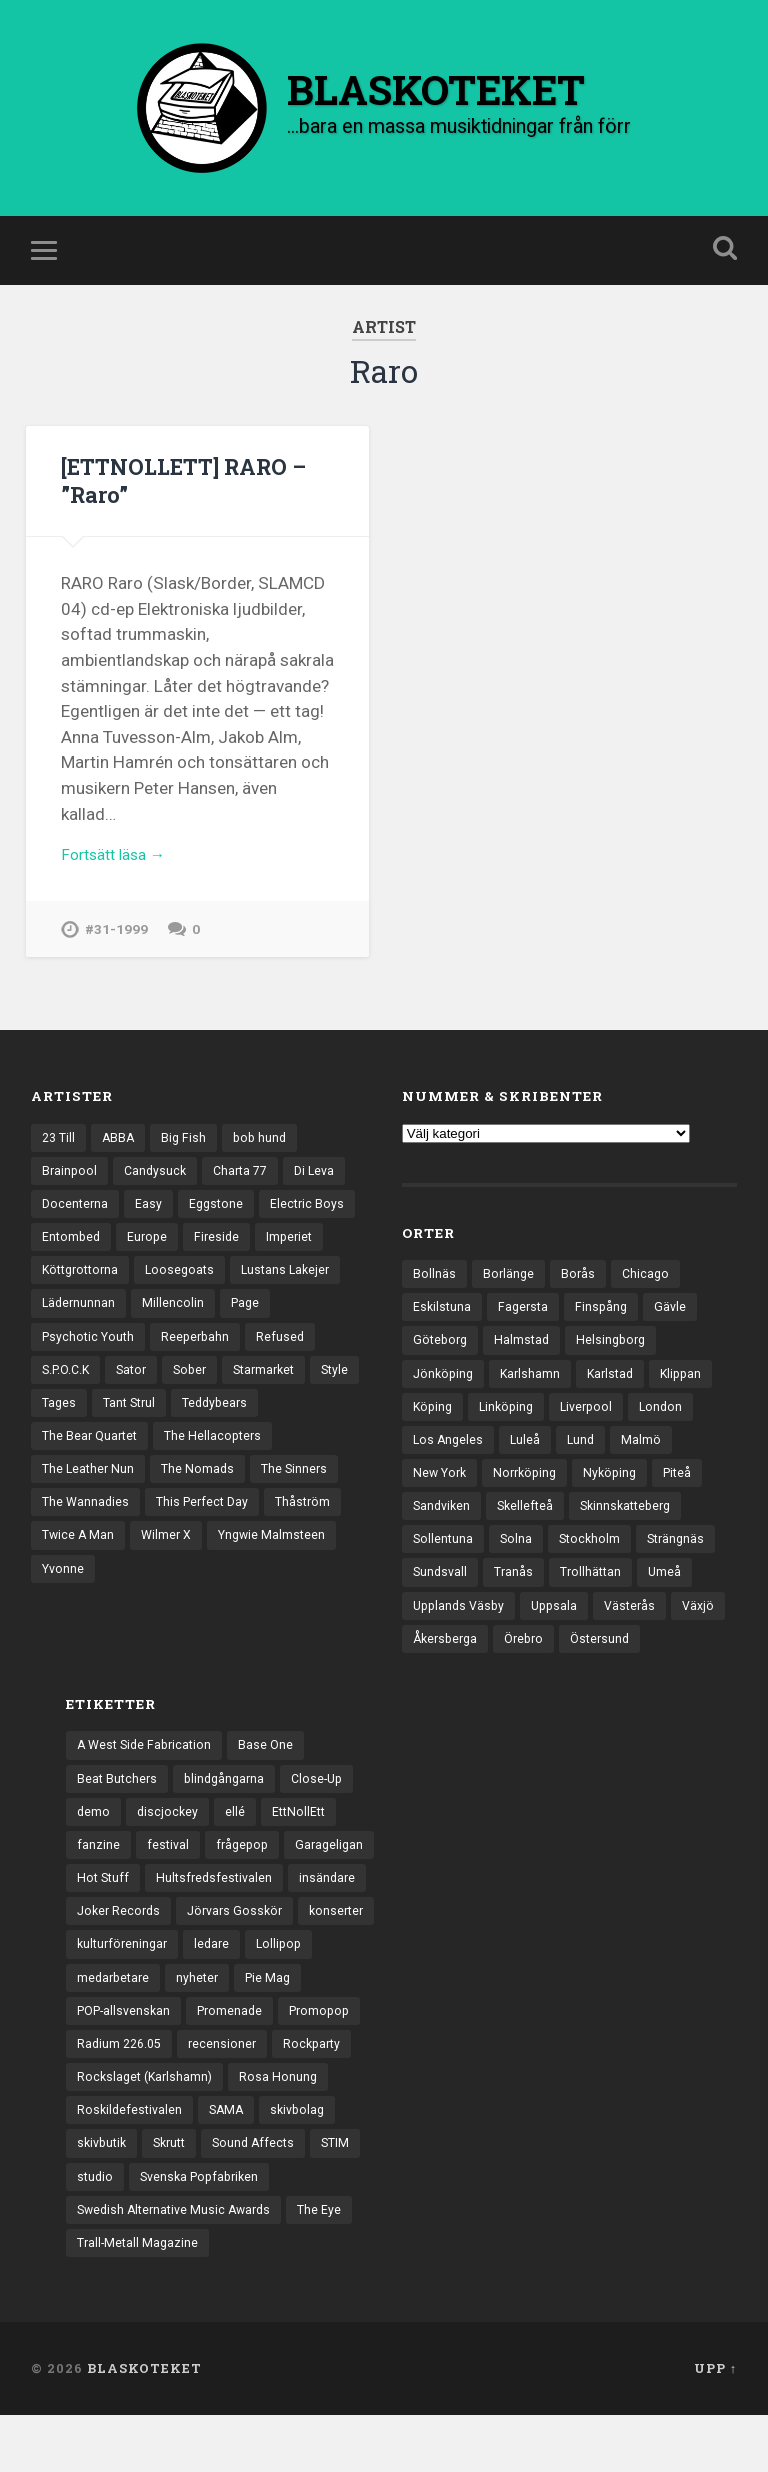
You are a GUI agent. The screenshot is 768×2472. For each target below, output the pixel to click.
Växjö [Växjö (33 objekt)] (430, 1670)
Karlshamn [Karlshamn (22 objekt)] (535, 1392)
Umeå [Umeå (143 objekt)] (672, 1600)
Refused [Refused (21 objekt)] (66, 1394)
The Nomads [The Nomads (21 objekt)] (79, 1533)
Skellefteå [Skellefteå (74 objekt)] (530, 1531)
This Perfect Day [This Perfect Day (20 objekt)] (91, 1568)
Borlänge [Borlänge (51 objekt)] (509, 1288)
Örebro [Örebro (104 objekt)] (592, 1670)
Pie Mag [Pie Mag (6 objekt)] (276, 2021)
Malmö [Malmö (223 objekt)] (647, 1461)
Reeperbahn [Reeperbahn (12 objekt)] (260, 1360)
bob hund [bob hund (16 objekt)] (267, 1151)
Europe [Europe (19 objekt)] (254, 1256)
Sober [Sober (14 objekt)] (276, 1394)
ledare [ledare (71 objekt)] (218, 1986)
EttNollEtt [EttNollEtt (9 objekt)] (303, 1847)
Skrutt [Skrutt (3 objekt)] (176, 2194)
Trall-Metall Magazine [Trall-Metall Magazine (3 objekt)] (139, 2298)
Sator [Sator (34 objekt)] (214, 1394)
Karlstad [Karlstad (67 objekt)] (618, 1392)
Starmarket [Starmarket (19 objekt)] (75, 1429)
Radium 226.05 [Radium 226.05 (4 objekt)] (122, 2090)
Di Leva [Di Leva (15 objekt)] (325, 1186)
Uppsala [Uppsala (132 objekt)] (561, 1635)
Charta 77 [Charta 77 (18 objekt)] (247, 1186)
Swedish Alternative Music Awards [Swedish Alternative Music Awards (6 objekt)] (179, 2263)
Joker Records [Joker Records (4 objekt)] (121, 1951)
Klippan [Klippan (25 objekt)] (692, 1392)
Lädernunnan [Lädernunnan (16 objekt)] (200, 1325)
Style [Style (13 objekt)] (150, 1429)
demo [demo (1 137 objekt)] (94, 1847)
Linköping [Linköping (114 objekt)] (511, 1427)
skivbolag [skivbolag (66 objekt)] (306, 2159)
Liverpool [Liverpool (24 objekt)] (595, 1427)
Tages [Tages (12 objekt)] (210, 1429)
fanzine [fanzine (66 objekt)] (98, 1882)
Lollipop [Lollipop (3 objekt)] (288, 1986)
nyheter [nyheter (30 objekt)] (203, 2021)
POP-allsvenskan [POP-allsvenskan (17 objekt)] (127, 2055)
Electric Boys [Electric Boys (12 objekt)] (80, 1256)
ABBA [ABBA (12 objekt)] (122, 1151)
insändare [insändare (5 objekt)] (336, 1917)
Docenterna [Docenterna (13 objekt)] (76, 1221)
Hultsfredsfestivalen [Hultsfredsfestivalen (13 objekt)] (219, 1917)
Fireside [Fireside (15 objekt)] (325, 1256)
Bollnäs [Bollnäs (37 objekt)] (434, 1288)
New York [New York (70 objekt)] (442, 1496)
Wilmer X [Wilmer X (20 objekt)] (68, 1602)
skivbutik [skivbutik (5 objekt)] (104, 2194)
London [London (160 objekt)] (672, 1427)
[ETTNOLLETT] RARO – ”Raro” (192, 493)
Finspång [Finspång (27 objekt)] (607, 1323)
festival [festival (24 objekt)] (169, 1882)
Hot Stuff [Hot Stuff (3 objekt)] (104, 1917)
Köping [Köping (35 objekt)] (434, 1427)
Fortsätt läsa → (119, 871)
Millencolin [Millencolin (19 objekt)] (296, 1325)
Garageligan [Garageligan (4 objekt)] (336, 1882)
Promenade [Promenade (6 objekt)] (239, 2055)
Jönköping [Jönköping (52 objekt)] (445, 1392)
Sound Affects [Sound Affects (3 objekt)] (265, 2194)
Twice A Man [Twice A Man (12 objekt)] (289, 1568)
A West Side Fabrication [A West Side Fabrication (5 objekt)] (148, 1778)
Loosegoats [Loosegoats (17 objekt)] (265, 1290)
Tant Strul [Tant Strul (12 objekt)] (283, 1429)
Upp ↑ (715, 2425)
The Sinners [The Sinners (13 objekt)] (178, 1533)
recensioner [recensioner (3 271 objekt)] (229, 2090)
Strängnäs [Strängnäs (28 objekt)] (683, 1565)
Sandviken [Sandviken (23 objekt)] (443, 1531)
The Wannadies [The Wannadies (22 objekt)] (285, 1533)
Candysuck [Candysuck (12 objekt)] (158, 1186)
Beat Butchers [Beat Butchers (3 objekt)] (118, 1812)
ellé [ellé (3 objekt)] (238, 1847)
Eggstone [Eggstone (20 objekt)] (220, 1221)
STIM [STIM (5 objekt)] (350, 2194)
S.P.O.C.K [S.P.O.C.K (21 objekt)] (144, 1394)
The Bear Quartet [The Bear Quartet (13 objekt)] (189, 1464)
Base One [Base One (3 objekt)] (274, 1778)
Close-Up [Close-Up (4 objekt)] (326, 1812)
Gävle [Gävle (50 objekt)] (677, 1323)
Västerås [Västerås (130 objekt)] (640, 1635)
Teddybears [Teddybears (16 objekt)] (77, 1464)
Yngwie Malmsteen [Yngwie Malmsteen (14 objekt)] (178, 1602)
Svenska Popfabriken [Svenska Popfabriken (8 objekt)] (205, 2229)
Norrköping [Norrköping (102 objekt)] (532, 1496)
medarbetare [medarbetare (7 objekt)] (115, 2021)
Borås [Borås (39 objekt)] (580, 1288)
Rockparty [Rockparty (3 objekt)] (321, 2090)
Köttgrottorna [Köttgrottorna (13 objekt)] (160, 1290)
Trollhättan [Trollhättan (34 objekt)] (596, 1600)
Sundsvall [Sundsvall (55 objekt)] (441, 1600)
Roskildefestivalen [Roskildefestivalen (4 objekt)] (131, 2159)
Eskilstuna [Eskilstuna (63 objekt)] (443, 1323)
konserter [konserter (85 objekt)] (349, 1951)
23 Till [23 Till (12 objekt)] (60, 1151)
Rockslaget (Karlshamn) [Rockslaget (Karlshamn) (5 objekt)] (148, 2125)
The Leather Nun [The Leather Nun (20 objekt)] (218, 1498)
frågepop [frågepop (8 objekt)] (246, 1882)
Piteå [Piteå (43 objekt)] (691, 1496)
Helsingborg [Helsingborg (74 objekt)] (618, 1357)
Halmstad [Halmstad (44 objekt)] (526, 1357)
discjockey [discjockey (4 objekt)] (169, 1847)
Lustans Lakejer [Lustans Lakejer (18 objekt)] (88, 1325)
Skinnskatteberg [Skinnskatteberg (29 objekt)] (636, 1531)
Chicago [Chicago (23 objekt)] (649, 1288)
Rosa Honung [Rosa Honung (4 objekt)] (285, 2125)
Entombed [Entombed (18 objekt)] (175, 1256)
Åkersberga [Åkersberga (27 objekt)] (509, 1670)
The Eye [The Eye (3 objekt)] (331, 2263)
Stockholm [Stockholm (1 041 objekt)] (594, 1565)
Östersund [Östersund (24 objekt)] (672, 1670)
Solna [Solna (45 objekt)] (518, 1565)
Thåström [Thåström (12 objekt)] (196, 1568)
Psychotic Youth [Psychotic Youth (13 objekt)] (149, 1360)
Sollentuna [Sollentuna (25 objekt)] (444, 1565)
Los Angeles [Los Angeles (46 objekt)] (449, 1461)
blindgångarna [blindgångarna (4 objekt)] (229, 1812)
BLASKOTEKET (144, 2425)
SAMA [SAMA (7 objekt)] (231, 2159)
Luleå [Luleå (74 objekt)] (528, 1461)
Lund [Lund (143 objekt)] (585, 1461)
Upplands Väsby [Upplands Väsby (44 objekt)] (461, 1635)
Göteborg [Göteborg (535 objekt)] (442, 1357)
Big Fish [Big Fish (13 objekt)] (189, 1151)
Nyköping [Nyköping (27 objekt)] (621, 1496)
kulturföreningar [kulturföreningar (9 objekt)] (125, 1986)
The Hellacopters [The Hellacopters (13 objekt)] (92, 1498)
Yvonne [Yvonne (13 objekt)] (283, 1602)
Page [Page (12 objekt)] (57, 1360)
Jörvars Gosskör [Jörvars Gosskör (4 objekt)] (242, 1951)
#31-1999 (117, 947)
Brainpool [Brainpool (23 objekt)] (70, 1186)
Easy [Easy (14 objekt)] (151, 1221)
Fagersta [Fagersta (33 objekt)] (526, 1323)
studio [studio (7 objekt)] (96, 2229)
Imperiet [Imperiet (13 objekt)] (66, 1290)
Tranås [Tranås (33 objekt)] (517, 1600)
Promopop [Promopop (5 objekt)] (333, 2055)
